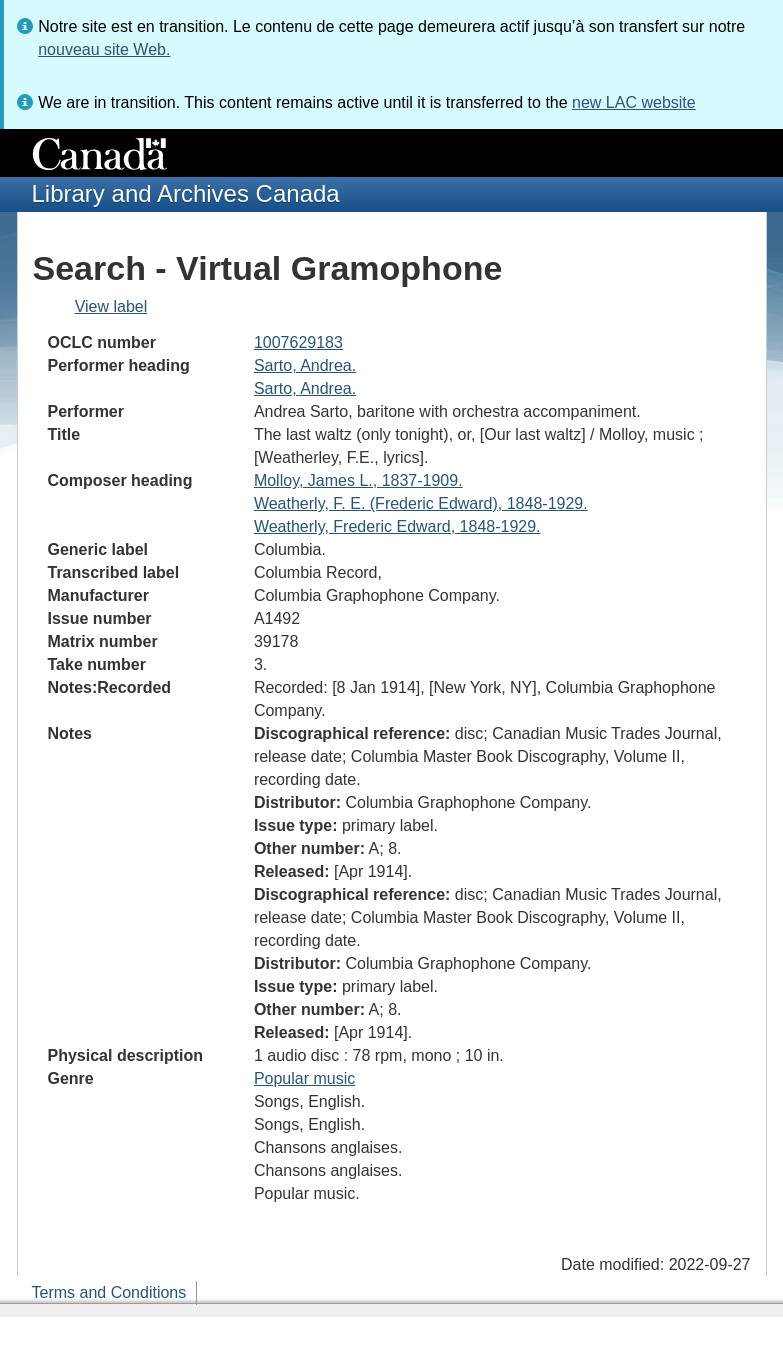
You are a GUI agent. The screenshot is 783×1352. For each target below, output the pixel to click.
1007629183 (298, 342)
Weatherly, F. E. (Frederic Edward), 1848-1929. (421, 503)
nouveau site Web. (104, 49)
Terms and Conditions (109, 1292)
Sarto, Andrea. (305, 365)
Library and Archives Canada (186, 193)
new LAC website (634, 102)
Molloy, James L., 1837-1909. (358, 480)
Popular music (304, 1078)
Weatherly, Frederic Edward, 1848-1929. (397, 526)
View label (111, 306)
